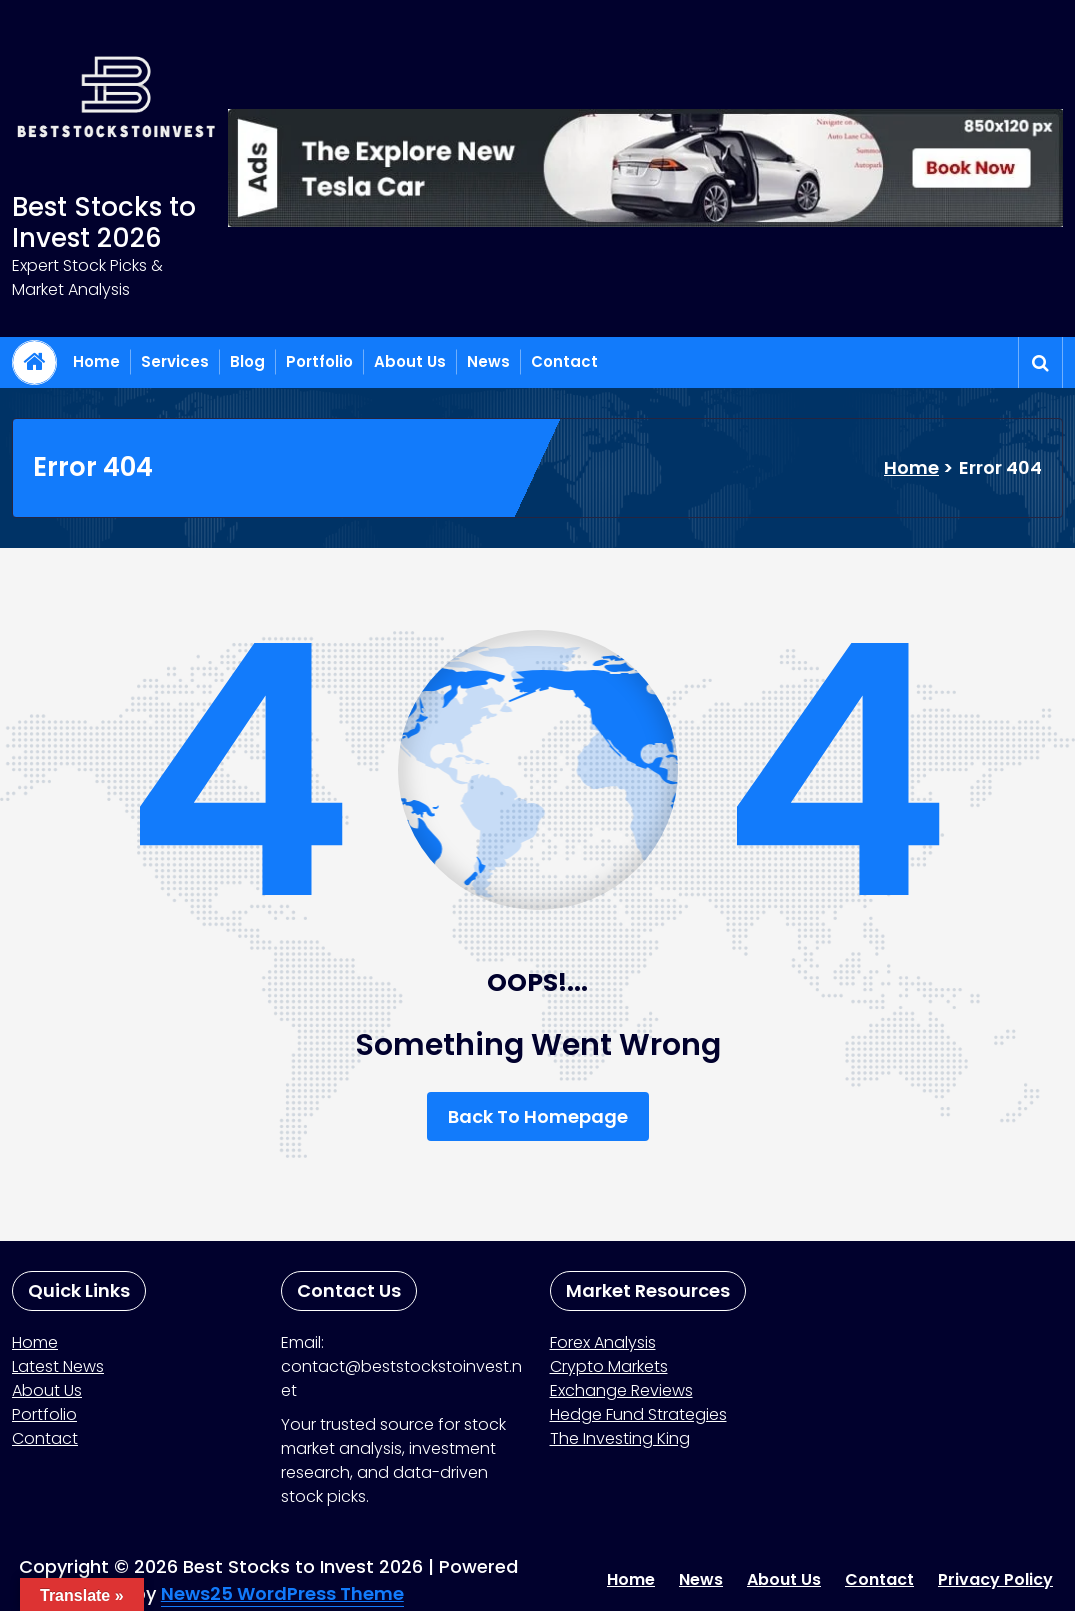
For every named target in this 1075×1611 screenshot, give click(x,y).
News (488, 361)
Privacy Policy (995, 1579)
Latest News (58, 1366)
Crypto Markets (609, 1366)
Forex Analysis (603, 1342)
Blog (247, 361)
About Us (410, 361)
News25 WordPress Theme (282, 1593)
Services (175, 361)
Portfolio (319, 361)
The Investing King (620, 1438)
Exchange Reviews (621, 1390)
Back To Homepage (538, 1116)
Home (96, 361)
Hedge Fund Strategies (638, 1414)
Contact (564, 361)
